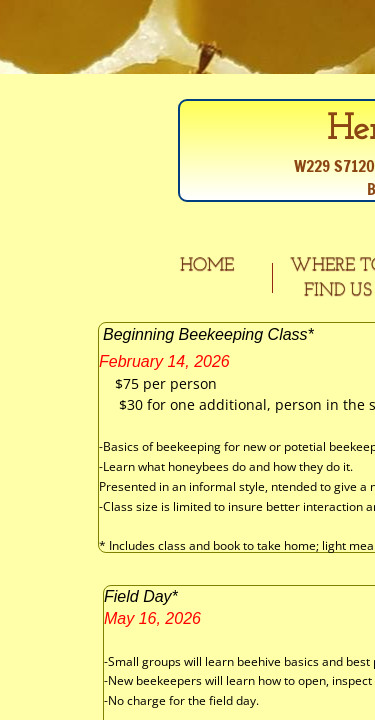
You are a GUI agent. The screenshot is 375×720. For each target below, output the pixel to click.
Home (207, 265)
